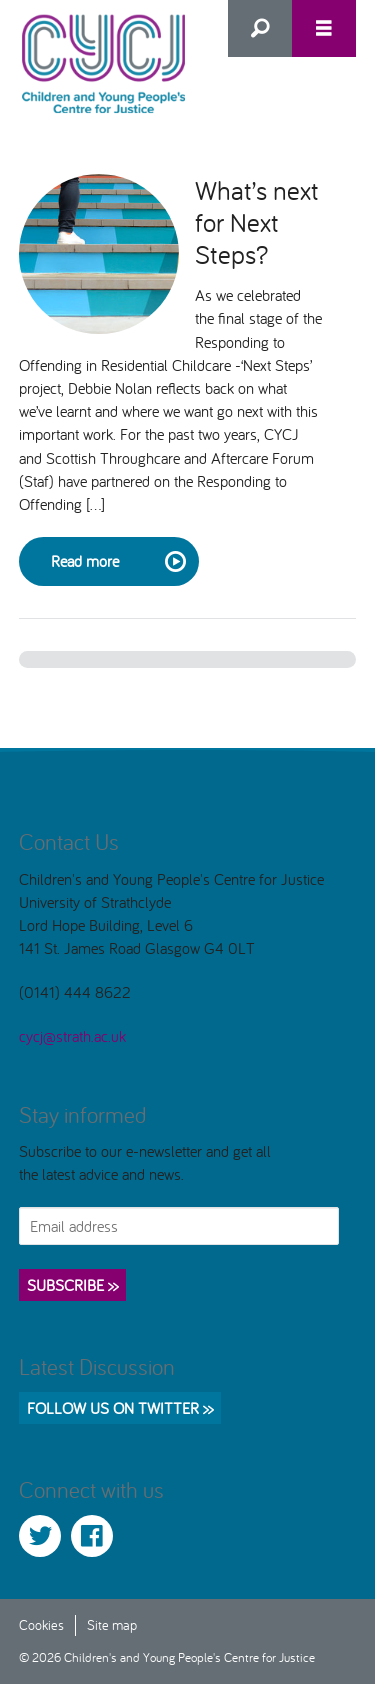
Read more (117, 562)
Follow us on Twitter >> (120, 1408)
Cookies (41, 1624)
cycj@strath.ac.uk (72, 1036)
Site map (112, 1624)
